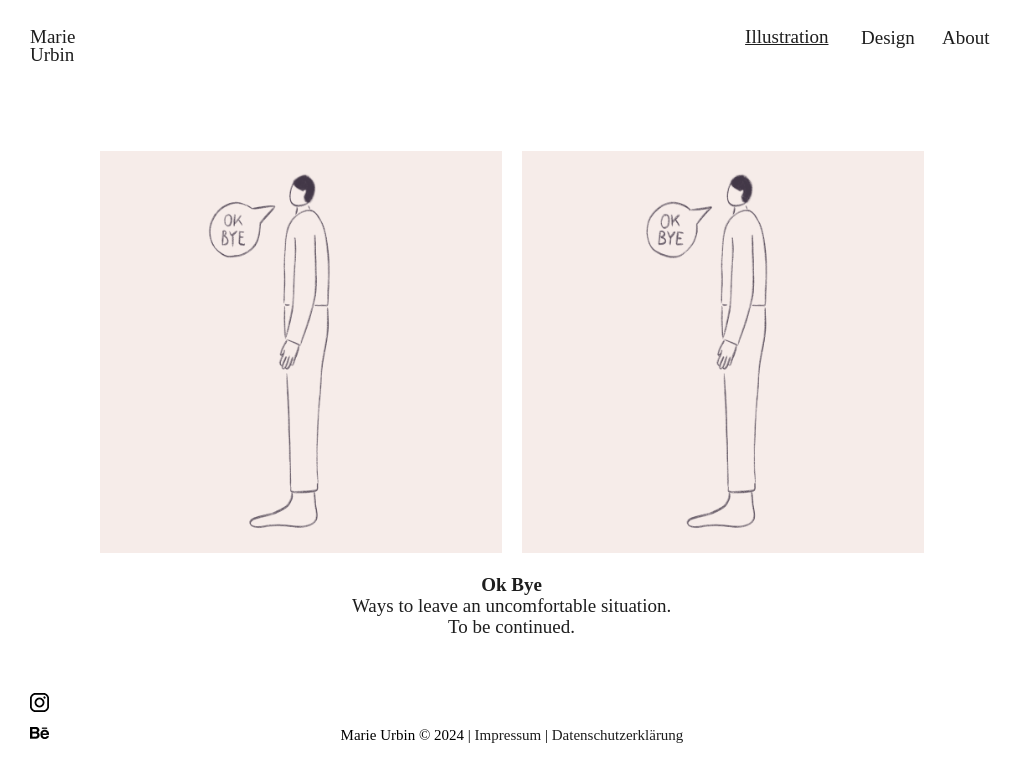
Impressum (508, 735)
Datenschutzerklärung (618, 735)
